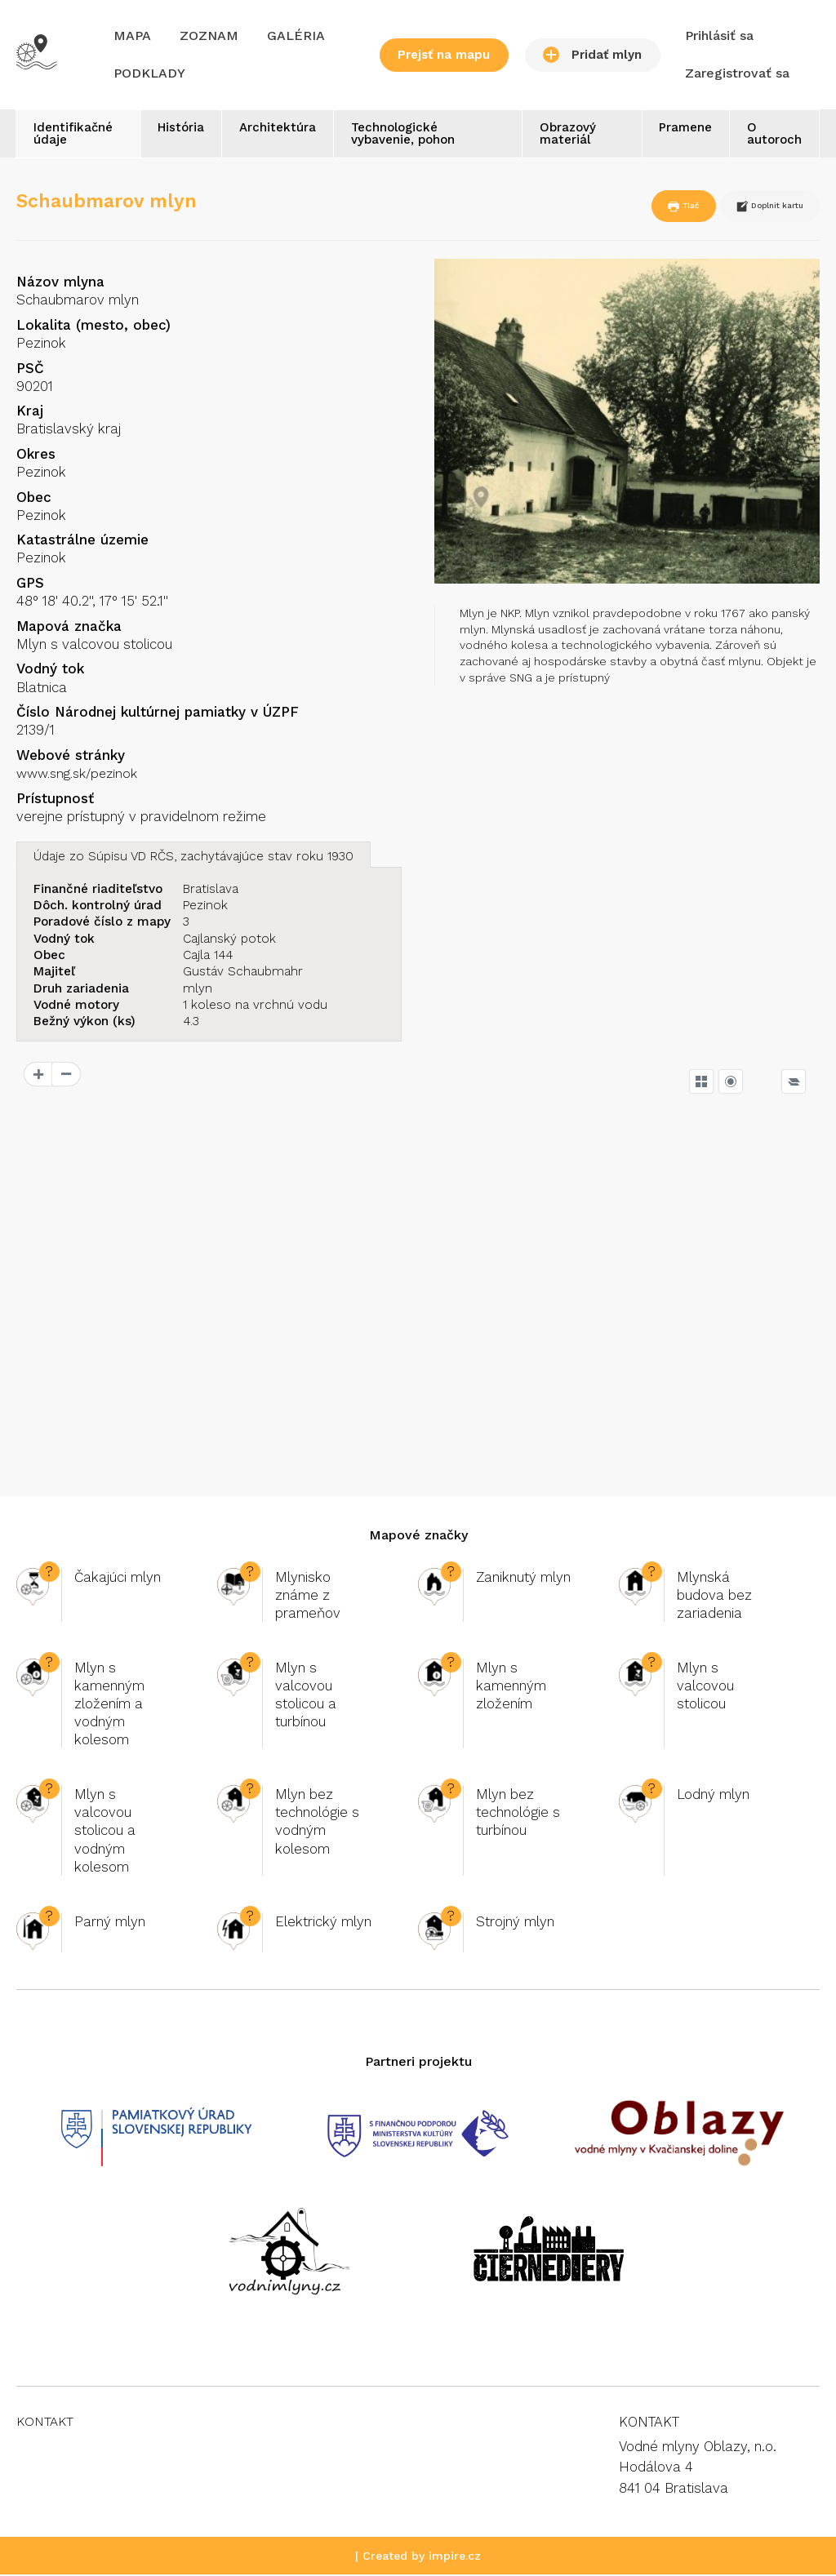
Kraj (29, 412)
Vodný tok (50, 670)
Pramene (678, 129)
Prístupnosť (55, 800)
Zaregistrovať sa (737, 73)
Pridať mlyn (592, 55)
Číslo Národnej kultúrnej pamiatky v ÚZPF (157, 713)
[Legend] (793, 1082)
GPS (30, 584)
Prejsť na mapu (444, 54)
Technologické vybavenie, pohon (410, 135)
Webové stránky (70, 756)
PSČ (30, 370)
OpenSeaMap (785, 1458)
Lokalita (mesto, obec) (93, 326)
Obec (33, 499)
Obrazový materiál (564, 135)
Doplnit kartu (753, 208)
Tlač (642, 208)
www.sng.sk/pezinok (82, 774)
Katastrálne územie (82, 541)
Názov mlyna (60, 283)
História (178, 129)
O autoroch (772, 135)
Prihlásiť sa (719, 35)
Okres (36, 455)
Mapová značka (69, 628)
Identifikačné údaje (75, 135)
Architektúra (280, 129)
